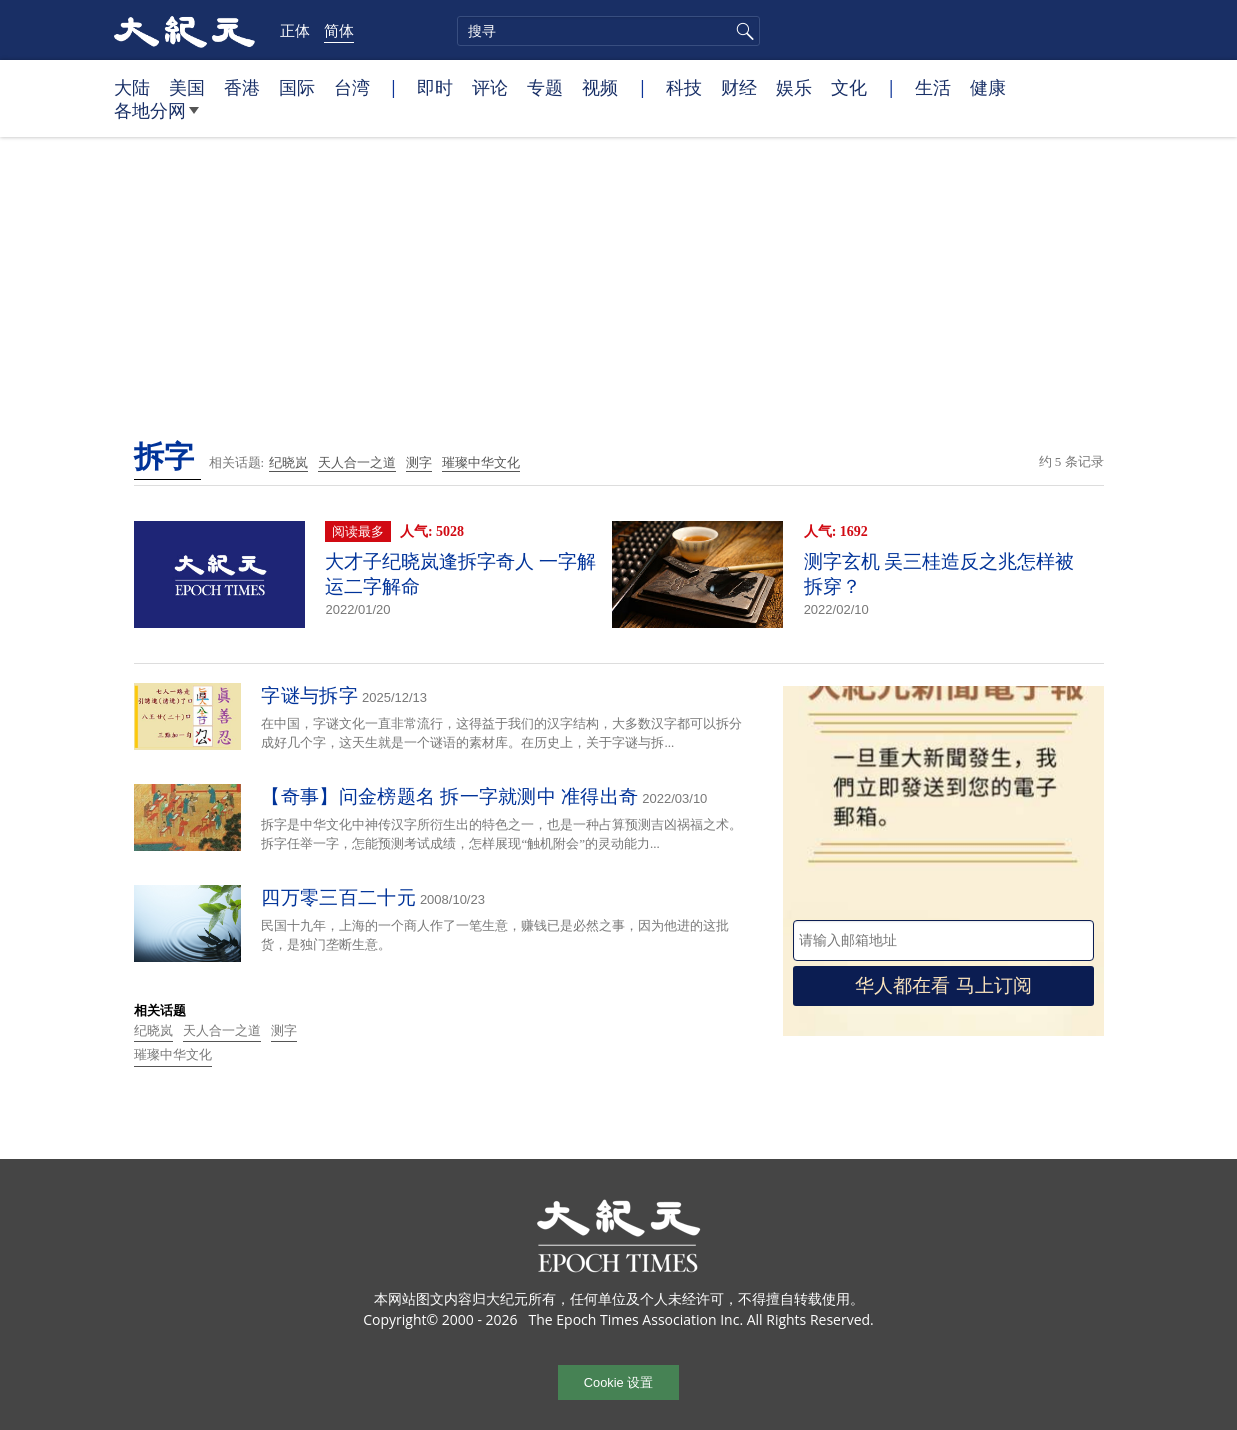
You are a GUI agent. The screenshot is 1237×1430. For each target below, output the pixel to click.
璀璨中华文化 (481, 462)
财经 (739, 87)
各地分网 (156, 118)
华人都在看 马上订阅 (943, 985)
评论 (490, 87)
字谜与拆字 (309, 695)
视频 (600, 87)
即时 (435, 87)
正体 (295, 30)
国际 (297, 87)
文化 (849, 87)
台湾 (352, 87)
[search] (608, 31)
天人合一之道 (357, 462)
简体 (339, 30)
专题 (545, 87)
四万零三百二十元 (338, 897)
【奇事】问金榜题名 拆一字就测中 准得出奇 (449, 796)
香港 (242, 87)
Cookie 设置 (618, 1382)
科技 (684, 87)
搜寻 (742, 31)
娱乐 (794, 87)
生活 (933, 87)
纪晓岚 (288, 462)
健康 (988, 87)
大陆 (132, 87)
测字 (419, 462)
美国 (187, 87)
